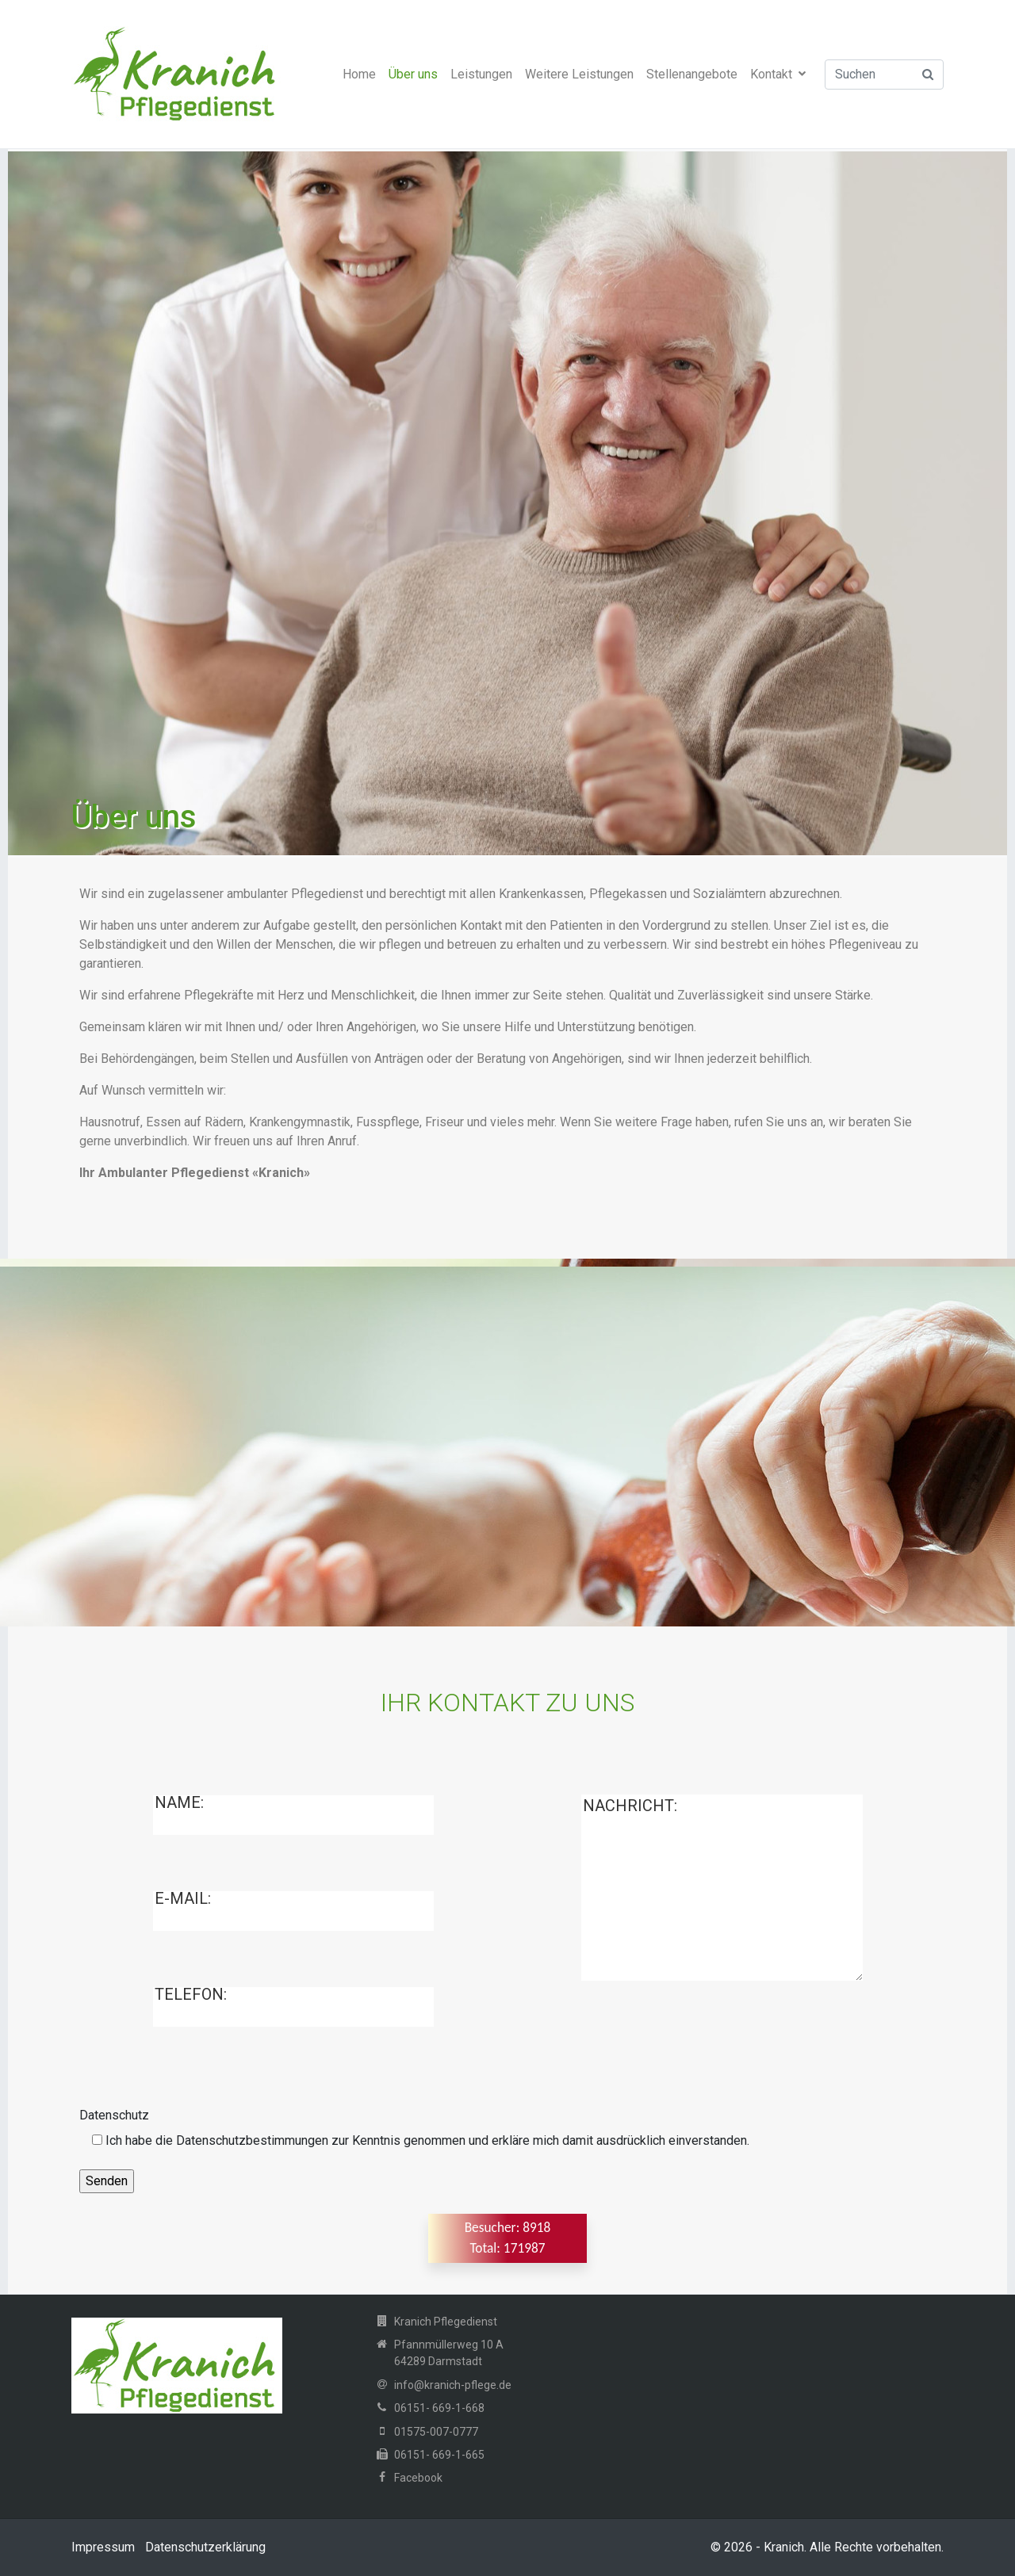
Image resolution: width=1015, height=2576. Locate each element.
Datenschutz (114, 2115)
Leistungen (481, 74)
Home (359, 74)
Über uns (413, 74)
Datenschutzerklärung (205, 2547)
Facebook (418, 2477)
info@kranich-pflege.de (452, 2385)
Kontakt (778, 74)
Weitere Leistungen (579, 74)
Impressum (103, 2547)
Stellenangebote (691, 74)
